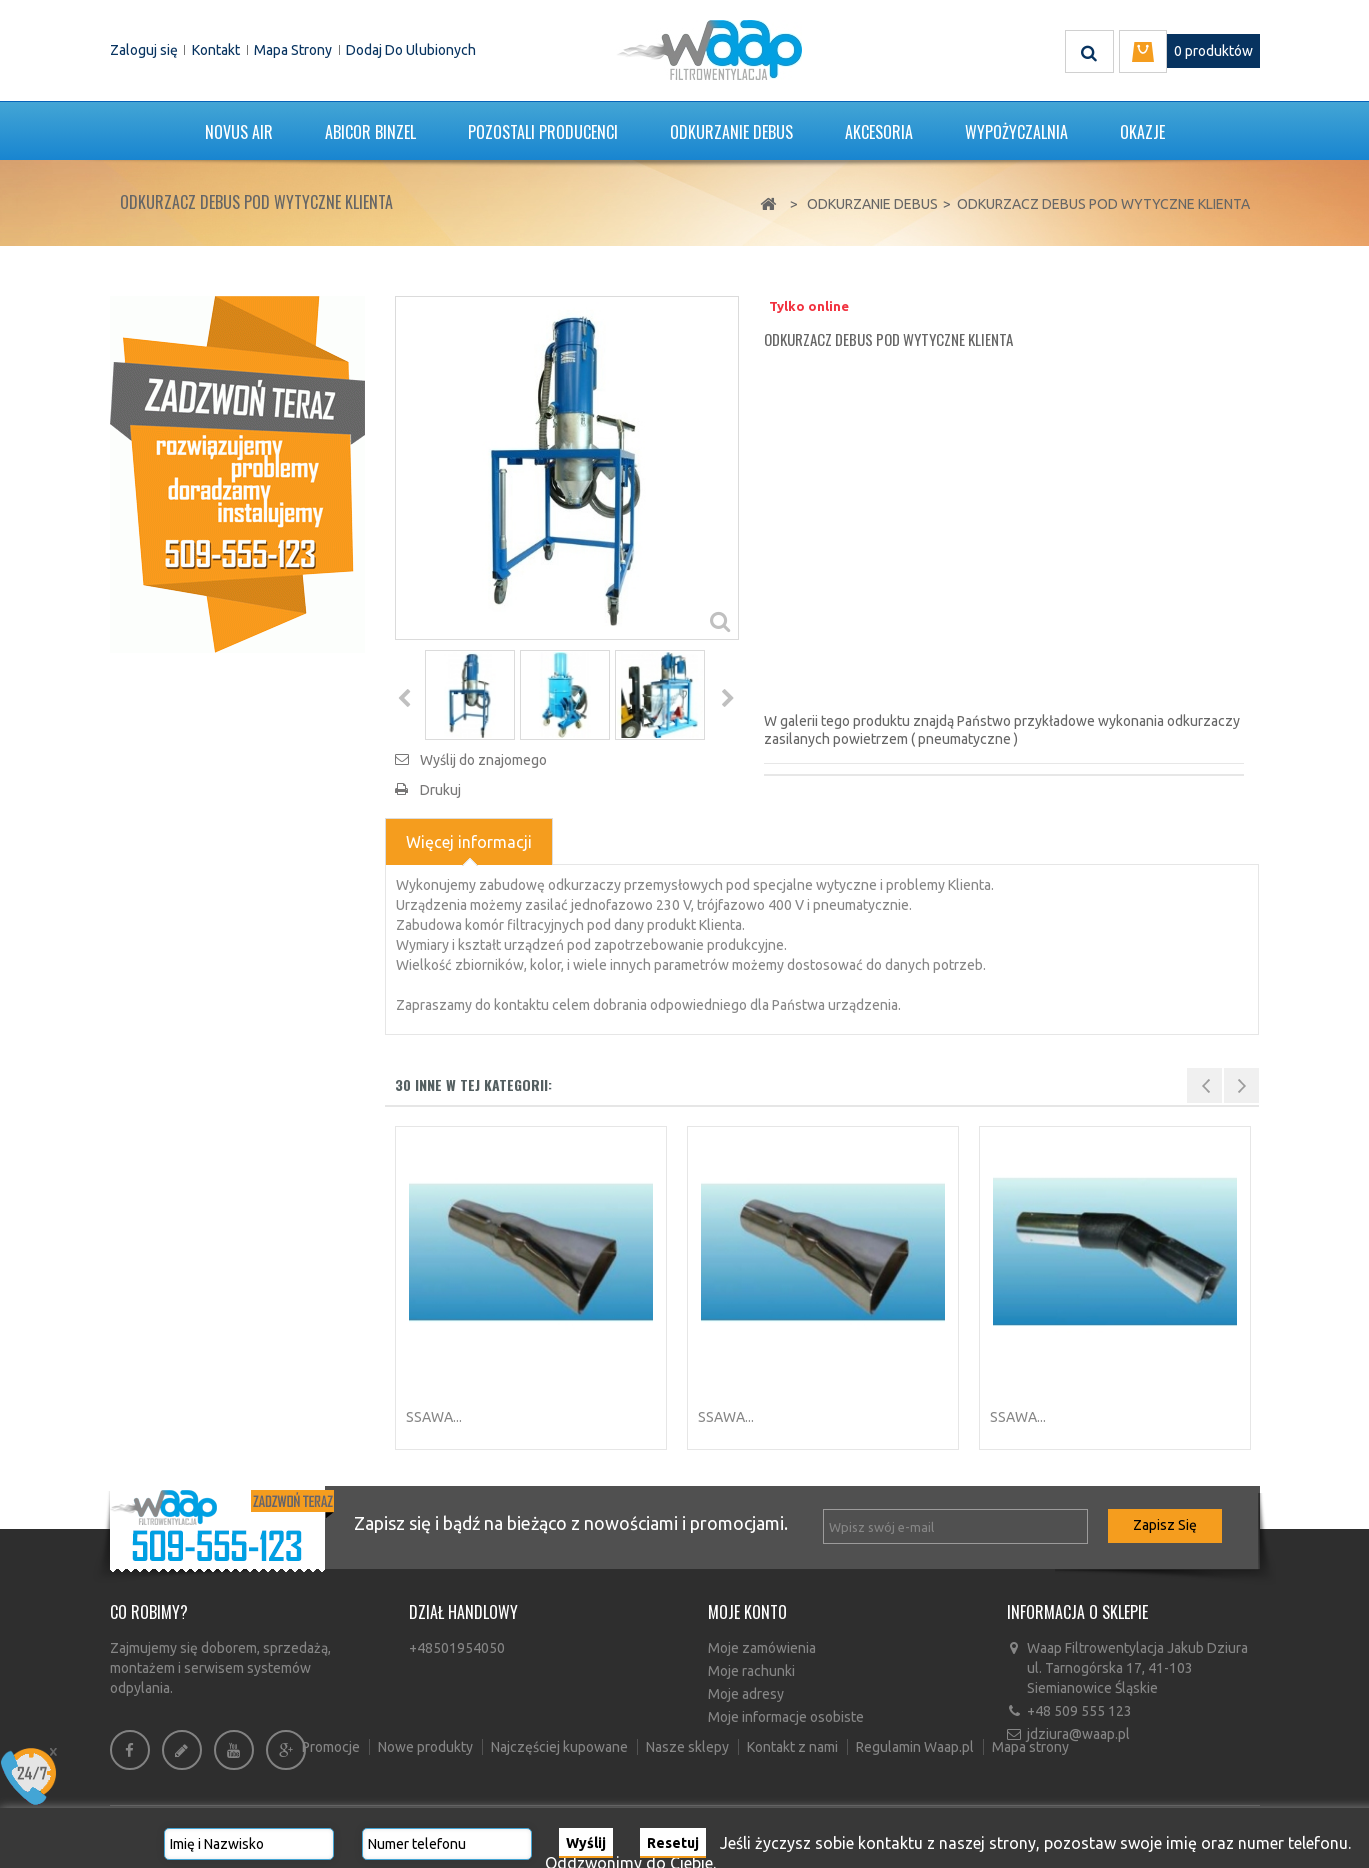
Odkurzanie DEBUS (731, 132)
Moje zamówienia (762, 1648)
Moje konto (747, 1612)
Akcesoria (879, 132)
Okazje (1142, 132)
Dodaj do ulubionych (411, 50)
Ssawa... (434, 1417)
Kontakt (216, 50)
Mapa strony (293, 50)
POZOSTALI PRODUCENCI (543, 132)
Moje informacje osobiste (786, 1717)
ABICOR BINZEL (370, 132)
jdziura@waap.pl (1078, 1734)
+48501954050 (457, 1648)
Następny (727, 698)
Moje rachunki (751, 1671)
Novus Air (239, 132)
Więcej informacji (469, 842)
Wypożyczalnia (1016, 132)
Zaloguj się (144, 50)
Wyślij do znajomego (483, 760)
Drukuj (440, 790)
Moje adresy (746, 1694)
